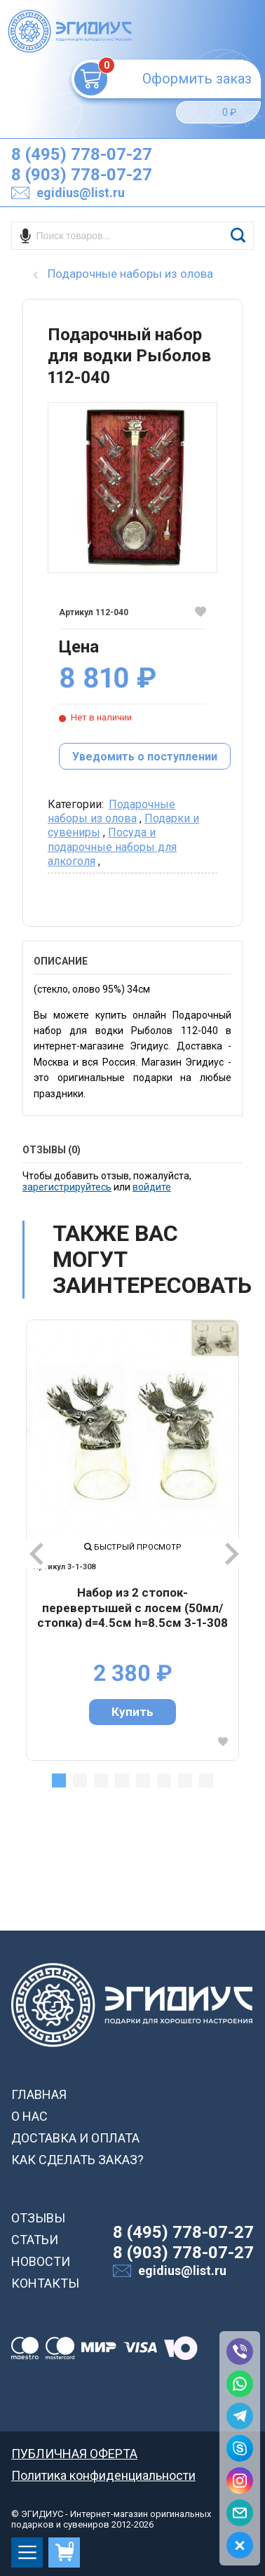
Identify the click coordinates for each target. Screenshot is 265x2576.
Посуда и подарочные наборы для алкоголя (112, 847)
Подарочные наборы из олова (111, 811)
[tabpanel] (132, 1540)
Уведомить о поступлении (144, 756)
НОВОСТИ (40, 2261)
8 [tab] (206, 1780)
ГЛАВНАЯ (39, 2094)
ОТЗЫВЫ (38, 2218)
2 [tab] (80, 1780)
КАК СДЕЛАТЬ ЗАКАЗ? (77, 2159)
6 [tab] (164, 1780)
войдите (151, 1187)
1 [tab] (59, 1780)
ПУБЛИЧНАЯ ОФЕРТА (74, 2453)
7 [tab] (185, 1780)
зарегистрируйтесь (66, 1187)
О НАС (29, 2116)
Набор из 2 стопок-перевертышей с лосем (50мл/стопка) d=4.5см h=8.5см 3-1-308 (132, 1607)
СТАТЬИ (34, 2239)
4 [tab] (122, 1780)
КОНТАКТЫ (45, 2283)
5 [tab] (143, 1780)
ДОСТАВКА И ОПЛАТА (75, 2138)
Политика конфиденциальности (103, 2475)
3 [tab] (101, 1780)
